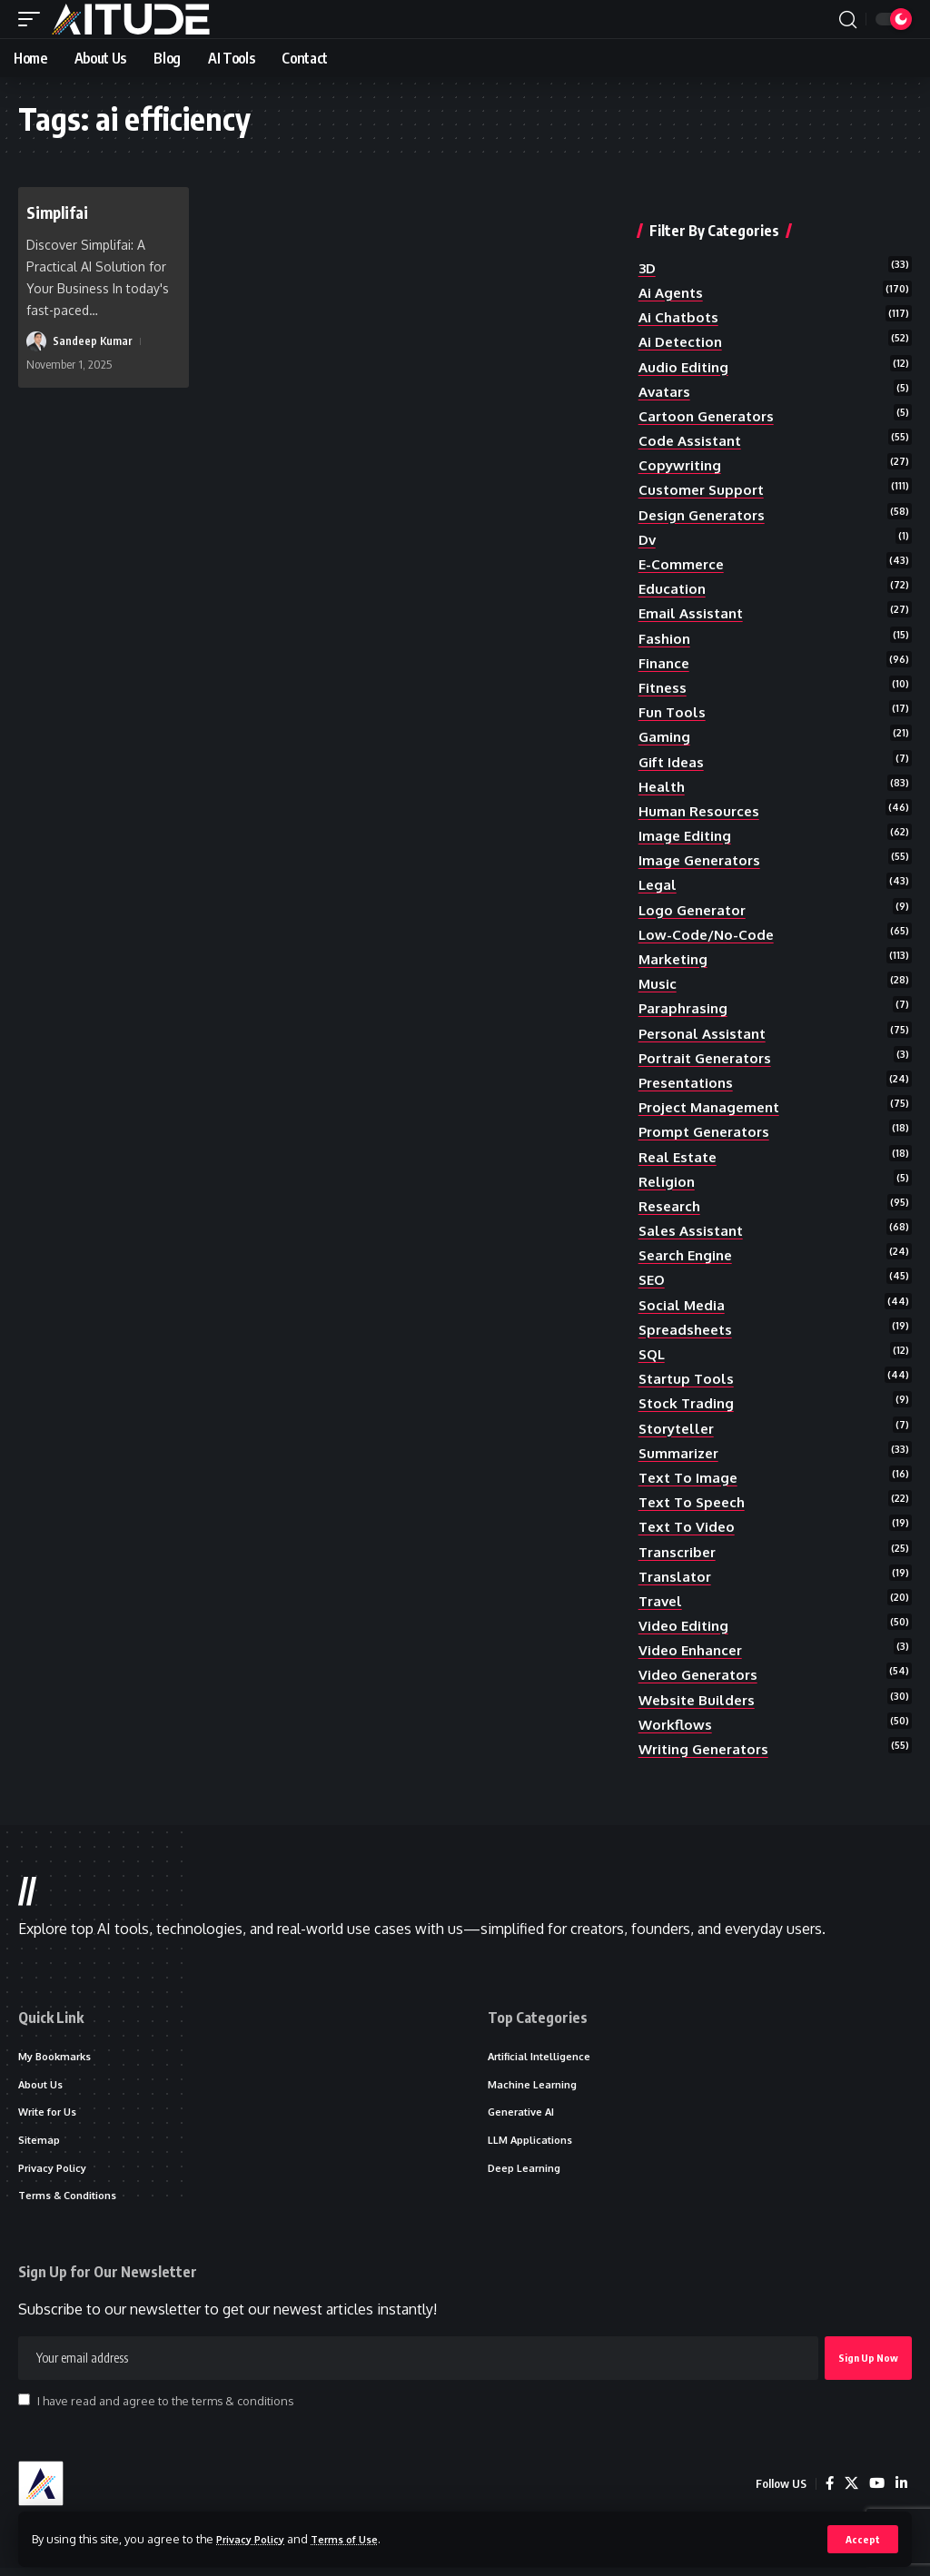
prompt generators (708, 1131)
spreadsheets (688, 1329)
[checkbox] (24, 2407)
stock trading (688, 1403)
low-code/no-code (707, 934)
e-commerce (682, 564)
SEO (653, 1279)
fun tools (672, 712)
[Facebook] (826, 2492)
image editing (686, 835)
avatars (666, 391)
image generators (702, 860)
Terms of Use (360, 2538)
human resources (701, 811)
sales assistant (693, 1230)
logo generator (695, 910)
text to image (690, 1477)
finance (665, 663)
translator (677, 1576)
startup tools (688, 1378)
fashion (665, 638)
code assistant (692, 440)
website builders (699, 1700)
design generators (706, 515)
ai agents (672, 292)
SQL (653, 1354)
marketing (675, 959)
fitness (663, 687)
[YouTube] (875, 2492)
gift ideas (672, 762)
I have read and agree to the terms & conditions (165, 2408)
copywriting (681, 465)
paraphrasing (685, 1008)
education (673, 588)
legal (658, 884)
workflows (676, 1724)
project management (713, 1107)
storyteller (679, 1428)
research (671, 1206)
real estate (680, 1157)
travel (662, 1601)
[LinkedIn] (901, 2492)
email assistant (692, 613)
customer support (703, 489)
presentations (689, 1082)
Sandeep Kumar (93, 341)
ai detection (683, 341)
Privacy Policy (256, 2538)
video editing (685, 1625)
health (663, 786)
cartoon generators (710, 416)
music (658, 983)
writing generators (708, 1749)
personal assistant (705, 1033)
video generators (701, 1674)
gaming (665, 736)
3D (648, 268)
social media (682, 1305)
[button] (862, 2538)
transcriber (679, 1552)
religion (668, 1181)
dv (648, 539)
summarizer (680, 1453)
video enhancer (693, 1650)
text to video (688, 1526)
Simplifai (61, 211)
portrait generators (710, 1058)
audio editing (685, 367)
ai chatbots (680, 317)
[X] (849, 2492)
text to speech (695, 1502)
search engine (688, 1255)
